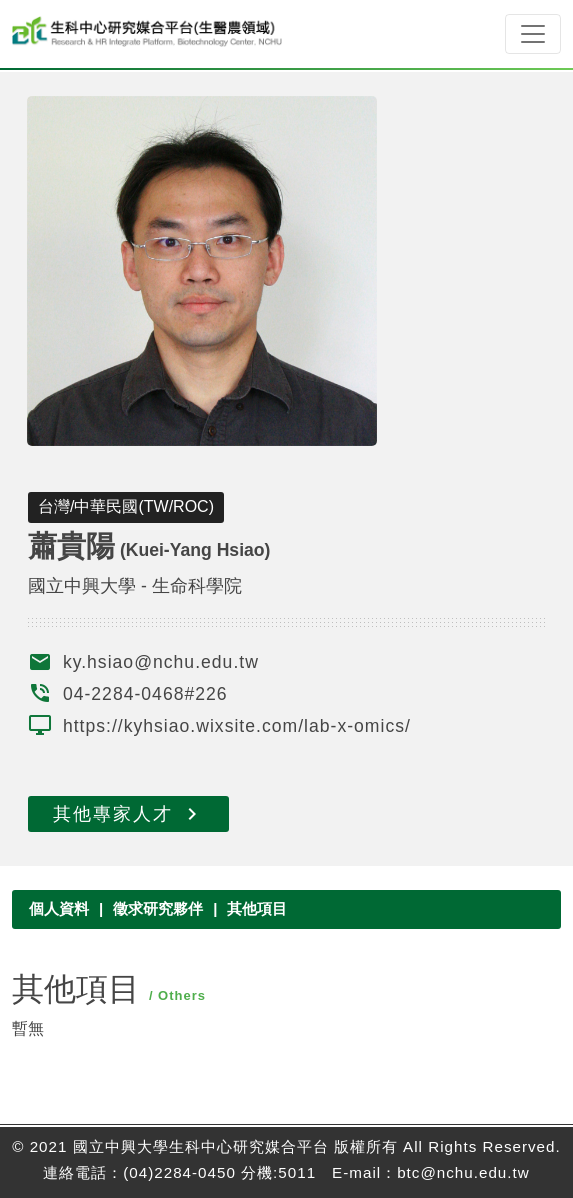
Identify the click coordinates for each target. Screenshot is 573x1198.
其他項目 (257, 908)
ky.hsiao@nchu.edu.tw (161, 662)
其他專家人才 (128, 814)
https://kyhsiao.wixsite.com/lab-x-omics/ (237, 726)
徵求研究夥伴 (158, 908)
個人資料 (59, 908)
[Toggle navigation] (533, 34)
